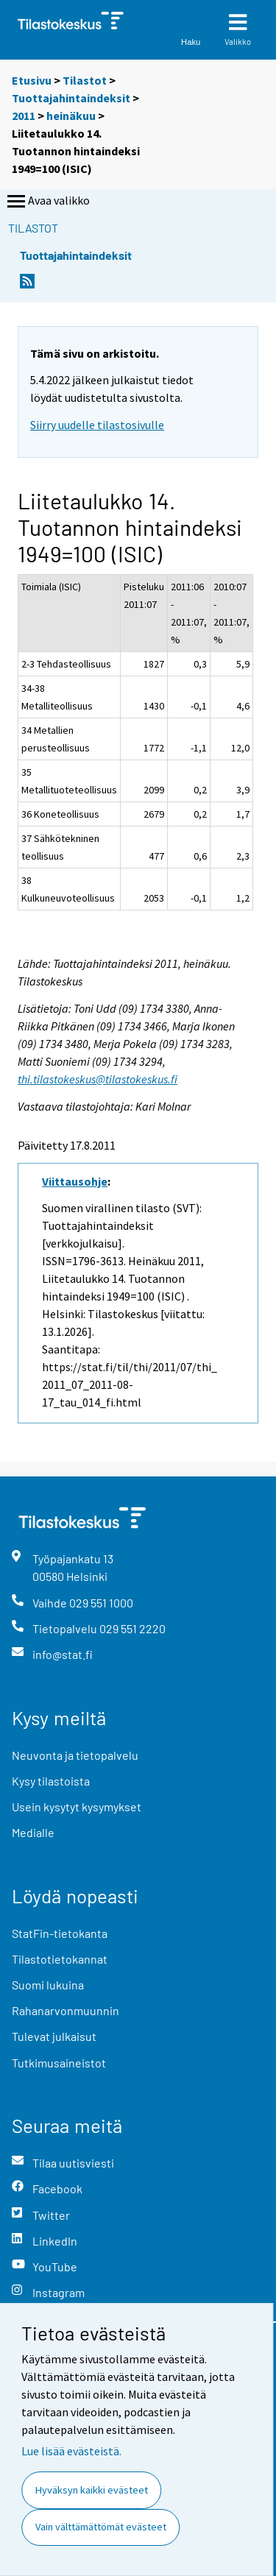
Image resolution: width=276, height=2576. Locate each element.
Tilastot (85, 80)
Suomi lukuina (48, 1985)
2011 (23, 115)
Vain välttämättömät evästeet (100, 2526)
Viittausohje (74, 1181)
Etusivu (32, 80)
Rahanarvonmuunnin (65, 2010)
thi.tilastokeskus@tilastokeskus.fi (97, 1079)
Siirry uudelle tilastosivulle (97, 424)
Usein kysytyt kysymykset (76, 1807)
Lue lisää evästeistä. (71, 2451)
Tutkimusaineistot (59, 2063)
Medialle (33, 1832)
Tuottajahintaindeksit (71, 98)
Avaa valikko (47, 201)
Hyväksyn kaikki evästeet (91, 2490)
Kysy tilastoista (51, 1781)
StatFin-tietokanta (59, 1933)
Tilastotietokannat (59, 1959)
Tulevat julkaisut (54, 2036)
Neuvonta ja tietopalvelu (75, 1755)
